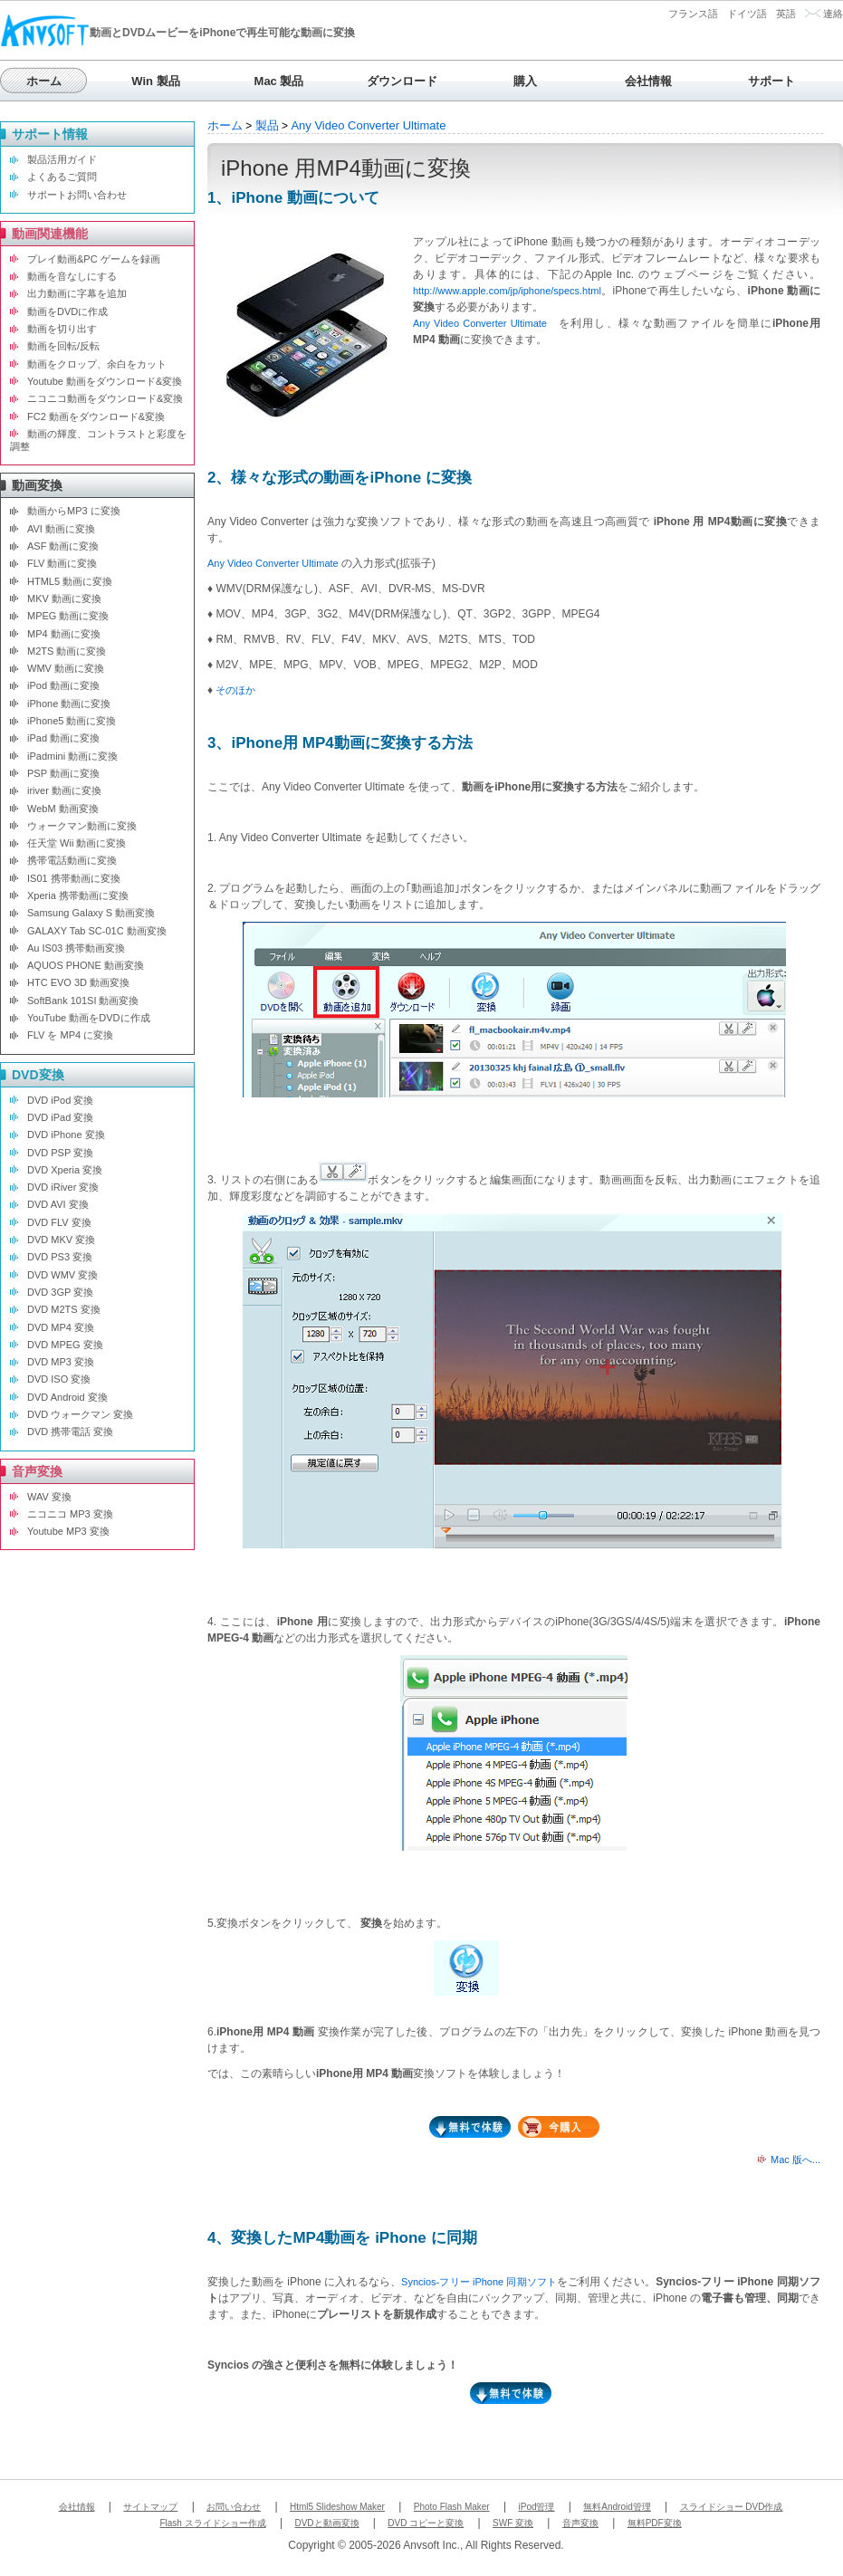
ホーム (44, 81)
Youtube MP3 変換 (68, 1531)
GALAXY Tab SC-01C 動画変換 (97, 930)
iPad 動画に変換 (63, 738)
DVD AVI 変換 (58, 1204)
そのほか (235, 690)
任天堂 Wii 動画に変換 (76, 843)
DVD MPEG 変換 (65, 1344)
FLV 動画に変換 (62, 563)
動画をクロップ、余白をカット (97, 364)
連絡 (833, 13)
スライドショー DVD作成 (731, 2507)
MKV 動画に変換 (64, 598)
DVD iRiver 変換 (63, 1187)
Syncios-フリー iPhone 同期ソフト (479, 2281)
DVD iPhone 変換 (66, 1134)
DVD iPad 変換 (60, 1117)
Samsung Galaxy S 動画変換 (91, 912)
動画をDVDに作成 (67, 311)
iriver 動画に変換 (64, 790)
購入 (525, 81)
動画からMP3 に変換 (73, 510)
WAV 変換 (49, 1496)
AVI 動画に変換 (61, 528)
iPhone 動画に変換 (68, 703)
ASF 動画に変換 (63, 546)
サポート (771, 81)
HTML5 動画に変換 (69, 581)
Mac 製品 (279, 81)
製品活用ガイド (62, 159)
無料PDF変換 (654, 2523)
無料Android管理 (616, 2507)
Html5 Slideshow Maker (337, 2507)
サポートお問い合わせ (77, 194)
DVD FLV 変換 (59, 1222)
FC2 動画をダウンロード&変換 (96, 416)
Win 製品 (155, 81)
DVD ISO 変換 (59, 1379)
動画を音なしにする (72, 276)
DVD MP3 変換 (60, 1361)
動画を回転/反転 (63, 345)
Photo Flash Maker (452, 2507)
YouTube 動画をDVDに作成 (88, 1017)
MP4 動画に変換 (64, 633)
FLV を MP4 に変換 (70, 1034)
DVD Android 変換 (67, 1397)
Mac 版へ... (795, 2159)
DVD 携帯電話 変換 (70, 1431)
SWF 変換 (513, 2523)
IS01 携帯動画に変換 (73, 878)
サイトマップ (150, 2507)
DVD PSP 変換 (60, 1152)
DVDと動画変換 (326, 2523)
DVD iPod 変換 (60, 1100)
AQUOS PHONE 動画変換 (85, 965)
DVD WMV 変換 (62, 1274)
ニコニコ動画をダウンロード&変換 (105, 398)
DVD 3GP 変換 (60, 1292)
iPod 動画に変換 (63, 685)
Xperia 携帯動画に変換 (78, 895)
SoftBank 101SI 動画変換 (83, 1000)
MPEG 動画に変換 (68, 615)
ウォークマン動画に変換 (82, 825)
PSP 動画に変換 (63, 773)
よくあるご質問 (62, 176)
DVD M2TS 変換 (64, 1309)
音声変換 (580, 2523)
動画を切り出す (62, 328)
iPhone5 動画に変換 (71, 720)
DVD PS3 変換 (59, 1256)
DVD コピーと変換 (426, 2523)
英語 (786, 13)
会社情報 (648, 81)
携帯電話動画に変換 (72, 860)
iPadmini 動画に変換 (72, 756)
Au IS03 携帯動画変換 (76, 948)
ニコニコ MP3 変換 (70, 1513)
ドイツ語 (747, 13)
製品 (267, 125)
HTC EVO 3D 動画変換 (78, 982)
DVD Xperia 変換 (64, 1169)
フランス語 (693, 13)
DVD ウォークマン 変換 (80, 1414)
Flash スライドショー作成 (212, 2523)
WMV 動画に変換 (65, 668)
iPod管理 (536, 2507)
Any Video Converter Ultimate (368, 125)
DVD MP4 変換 (60, 1327)
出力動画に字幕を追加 (77, 293)
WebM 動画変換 (63, 808)
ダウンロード (402, 81)
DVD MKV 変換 (61, 1239)
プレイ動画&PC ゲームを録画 (93, 259)
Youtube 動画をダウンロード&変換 (104, 381)
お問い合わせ (233, 2507)
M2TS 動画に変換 (66, 651)
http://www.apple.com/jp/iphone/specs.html (507, 290)
